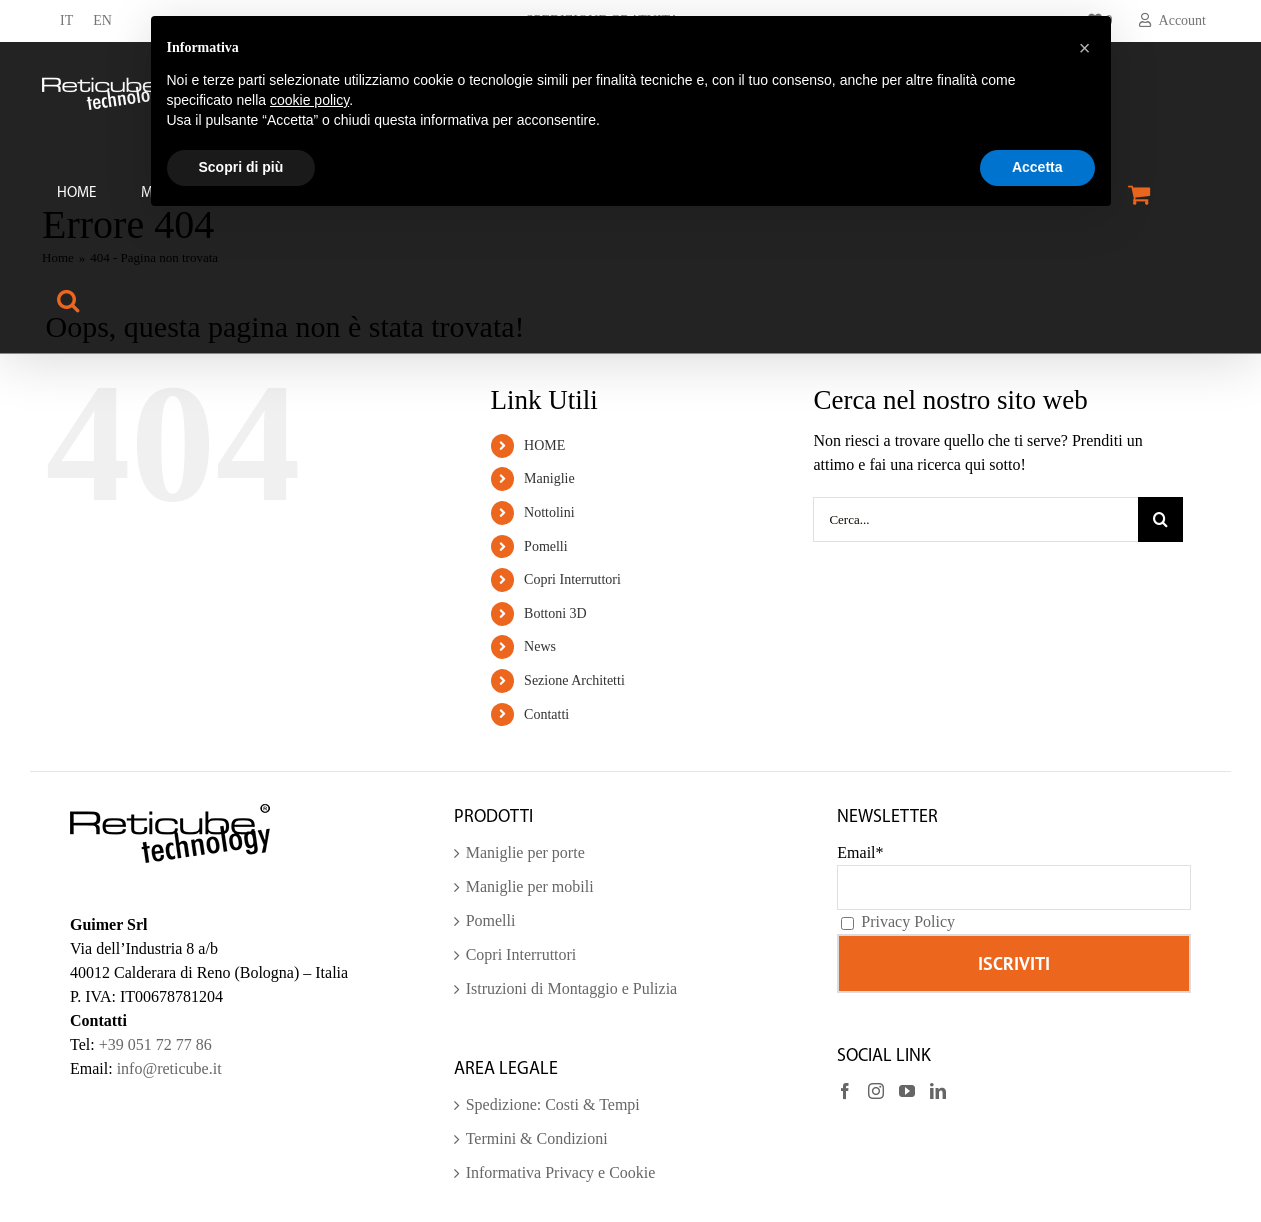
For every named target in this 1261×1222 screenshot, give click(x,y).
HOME (544, 445)
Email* (860, 852)
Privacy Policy (908, 921)
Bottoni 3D (555, 613)
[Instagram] (876, 1091)
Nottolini (549, 512)
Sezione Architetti (574, 680)
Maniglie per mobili (530, 886)
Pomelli (546, 546)
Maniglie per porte (525, 852)
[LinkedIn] (938, 1091)
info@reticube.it (169, 1068)
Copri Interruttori (572, 579)
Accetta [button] (1037, 167)
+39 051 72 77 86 (155, 1044)
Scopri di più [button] (241, 167)
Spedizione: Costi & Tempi (553, 1104)
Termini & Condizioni (537, 1138)
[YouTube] (907, 1091)
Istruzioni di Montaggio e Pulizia (572, 988)
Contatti (546, 714)
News (540, 646)
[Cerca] (1160, 519)
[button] (68, 300)
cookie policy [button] (309, 100)
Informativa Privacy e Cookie (561, 1172)
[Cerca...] (975, 519)
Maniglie (549, 478)
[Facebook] (845, 1091)
